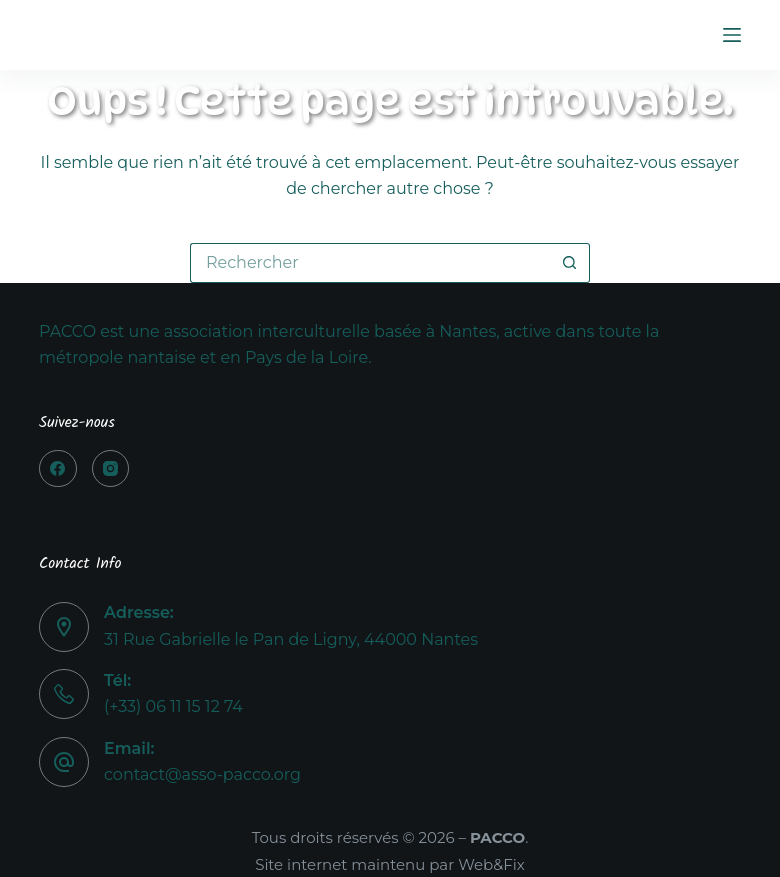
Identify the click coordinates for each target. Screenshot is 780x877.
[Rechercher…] (370, 263)
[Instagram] (111, 469)
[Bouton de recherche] (570, 263)
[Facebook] (58, 469)
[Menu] (732, 35)
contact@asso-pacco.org (202, 774)
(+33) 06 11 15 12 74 (173, 706)
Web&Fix (491, 864)
